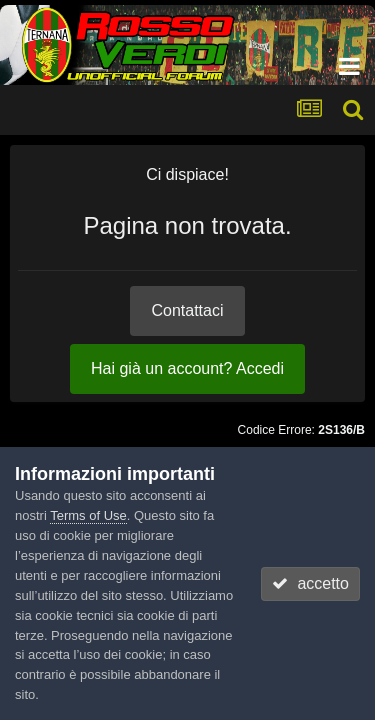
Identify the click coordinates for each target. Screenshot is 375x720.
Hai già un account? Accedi (187, 368)
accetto (310, 583)
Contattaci (187, 310)
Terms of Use (88, 515)
